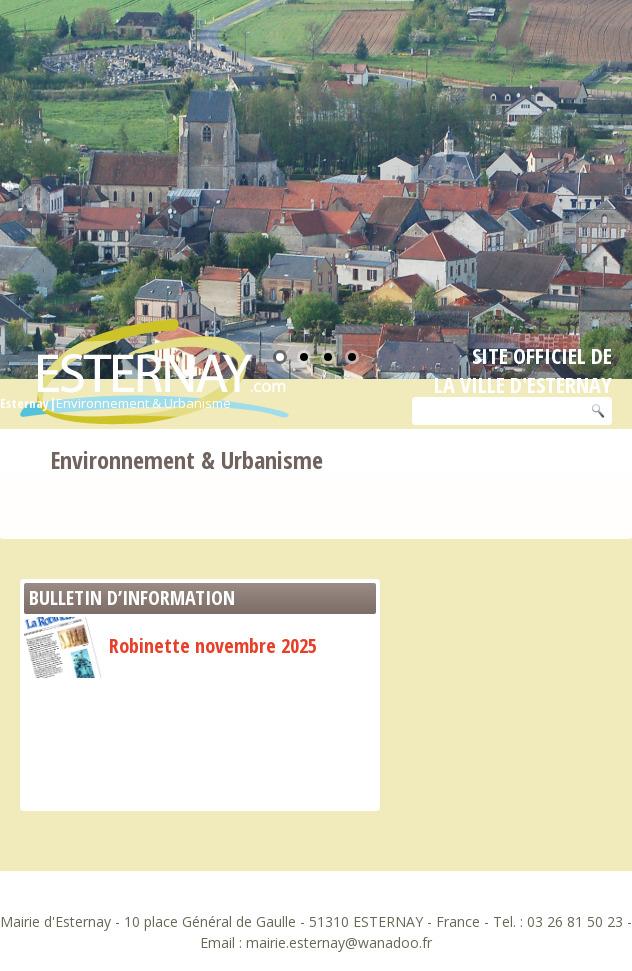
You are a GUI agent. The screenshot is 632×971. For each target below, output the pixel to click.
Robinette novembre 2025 (170, 645)
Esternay (24, 403)
